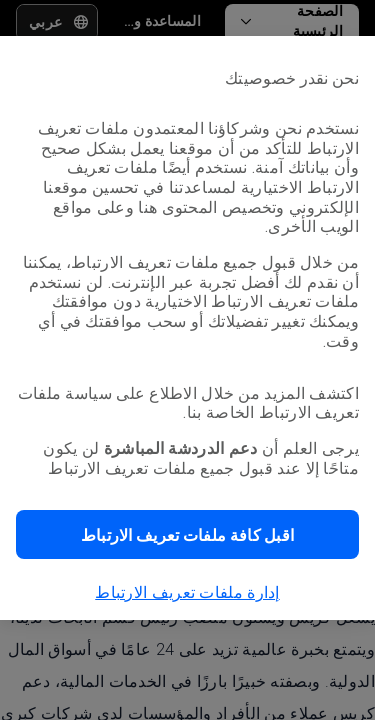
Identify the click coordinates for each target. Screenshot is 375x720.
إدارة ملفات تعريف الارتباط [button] (187, 592)
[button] (187, 534)
